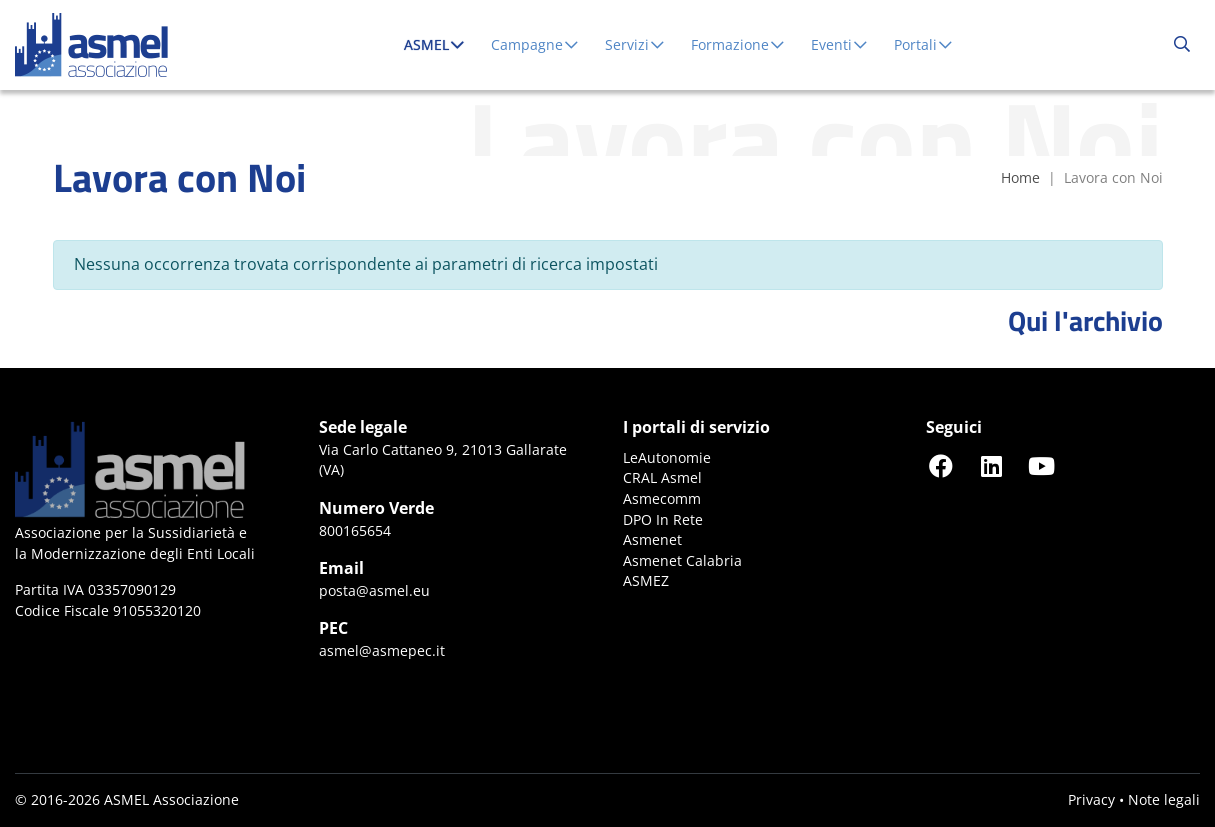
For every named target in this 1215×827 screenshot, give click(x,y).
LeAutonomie (667, 457)
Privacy (1091, 799)
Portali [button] (924, 44)
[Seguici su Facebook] (941, 465)
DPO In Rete (663, 519)
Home (1020, 177)
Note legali (1164, 799)
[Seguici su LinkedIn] (991, 465)
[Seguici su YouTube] (1041, 465)
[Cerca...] (1182, 45)
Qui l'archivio (1085, 320)
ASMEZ (646, 580)
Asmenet (652, 539)
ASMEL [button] (439, 44)
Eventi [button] (840, 44)
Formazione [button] (739, 44)
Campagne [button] (536, 44)
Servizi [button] (636, 44)
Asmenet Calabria (682, 560)
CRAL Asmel (662, 477)
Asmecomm (662, 498)
